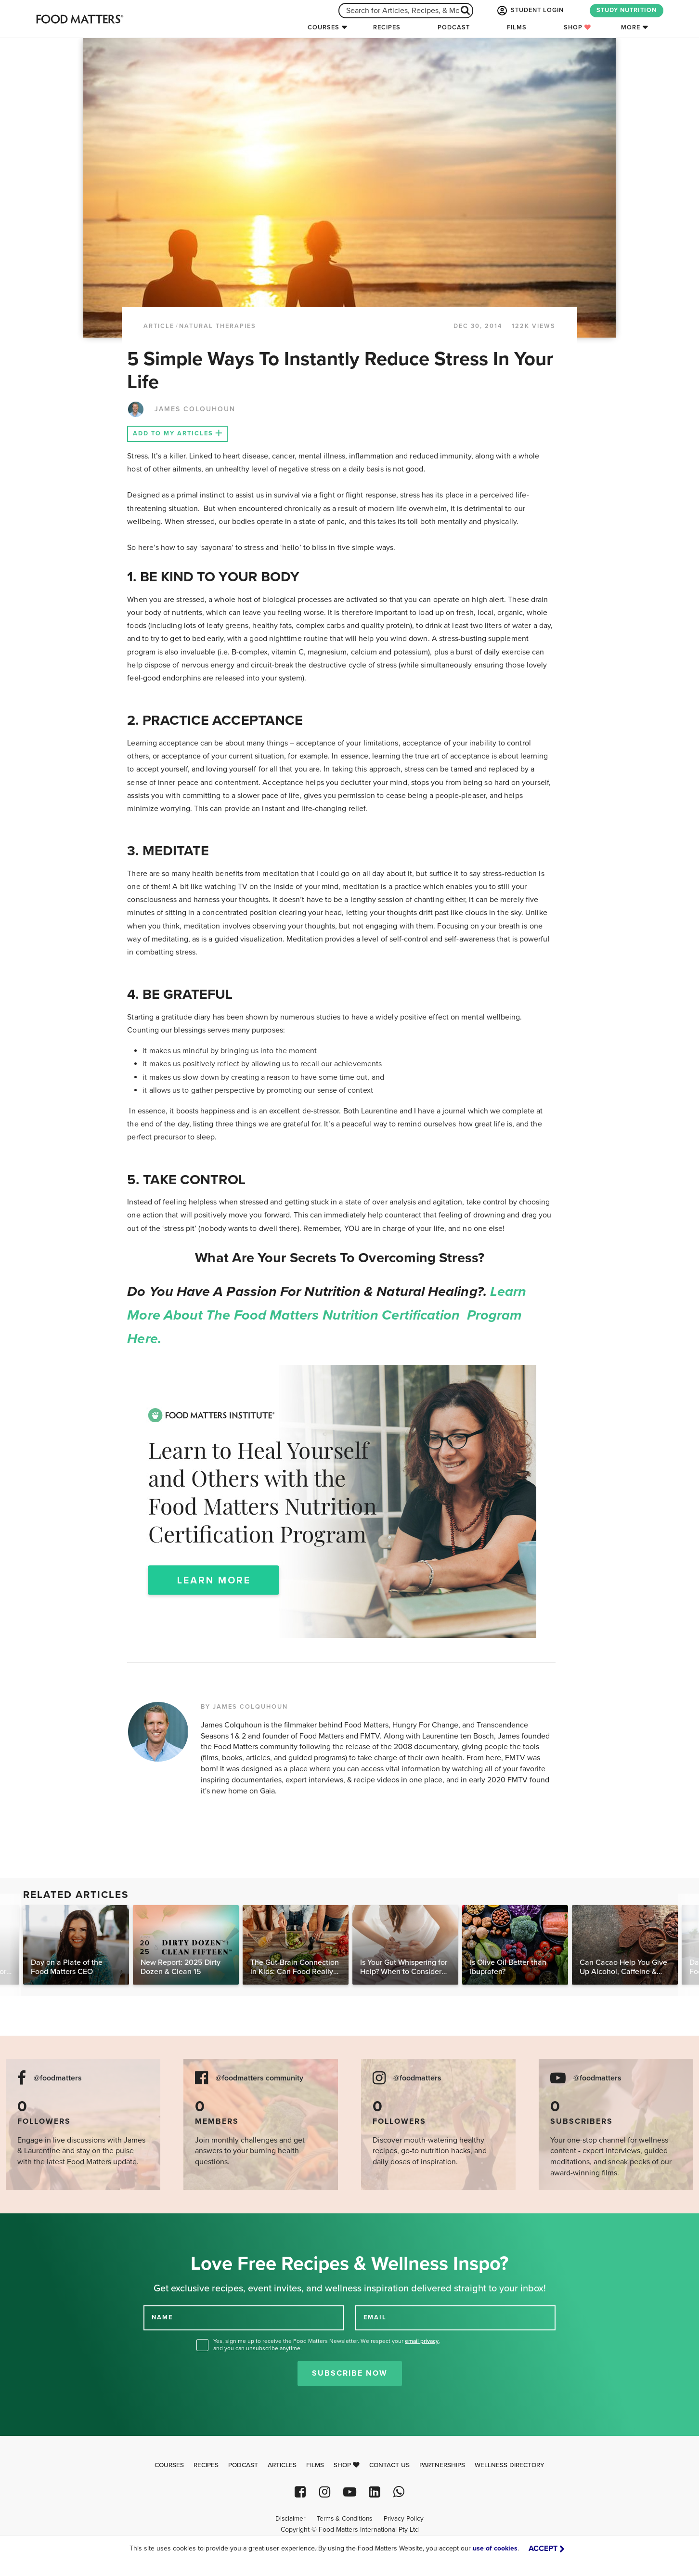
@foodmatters (58, 2078)
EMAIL (375, 2317)
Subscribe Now (350, 2373)
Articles (282, 2465)
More (630, 27)
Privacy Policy (404, 2519)
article (158, 326)
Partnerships (442, 2465)
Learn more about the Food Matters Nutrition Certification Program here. (326, 1315)
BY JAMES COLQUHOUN (244, 1707)
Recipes (387, 27)
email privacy (422, 2341)
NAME (162, 2317)
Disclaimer (290, 2519)
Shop (577, 27)
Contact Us (389, 2465)
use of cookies (495, 2548)
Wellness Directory (509, 2465)
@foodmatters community (259, 2078)
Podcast (454, 27)
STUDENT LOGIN (529, 10)
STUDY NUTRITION (626, 10)
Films (517, 27)
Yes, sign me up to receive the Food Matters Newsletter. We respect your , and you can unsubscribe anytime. (326, 2345)
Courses (323, 27)
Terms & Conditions (344, 2519)
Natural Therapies (217, 326)
